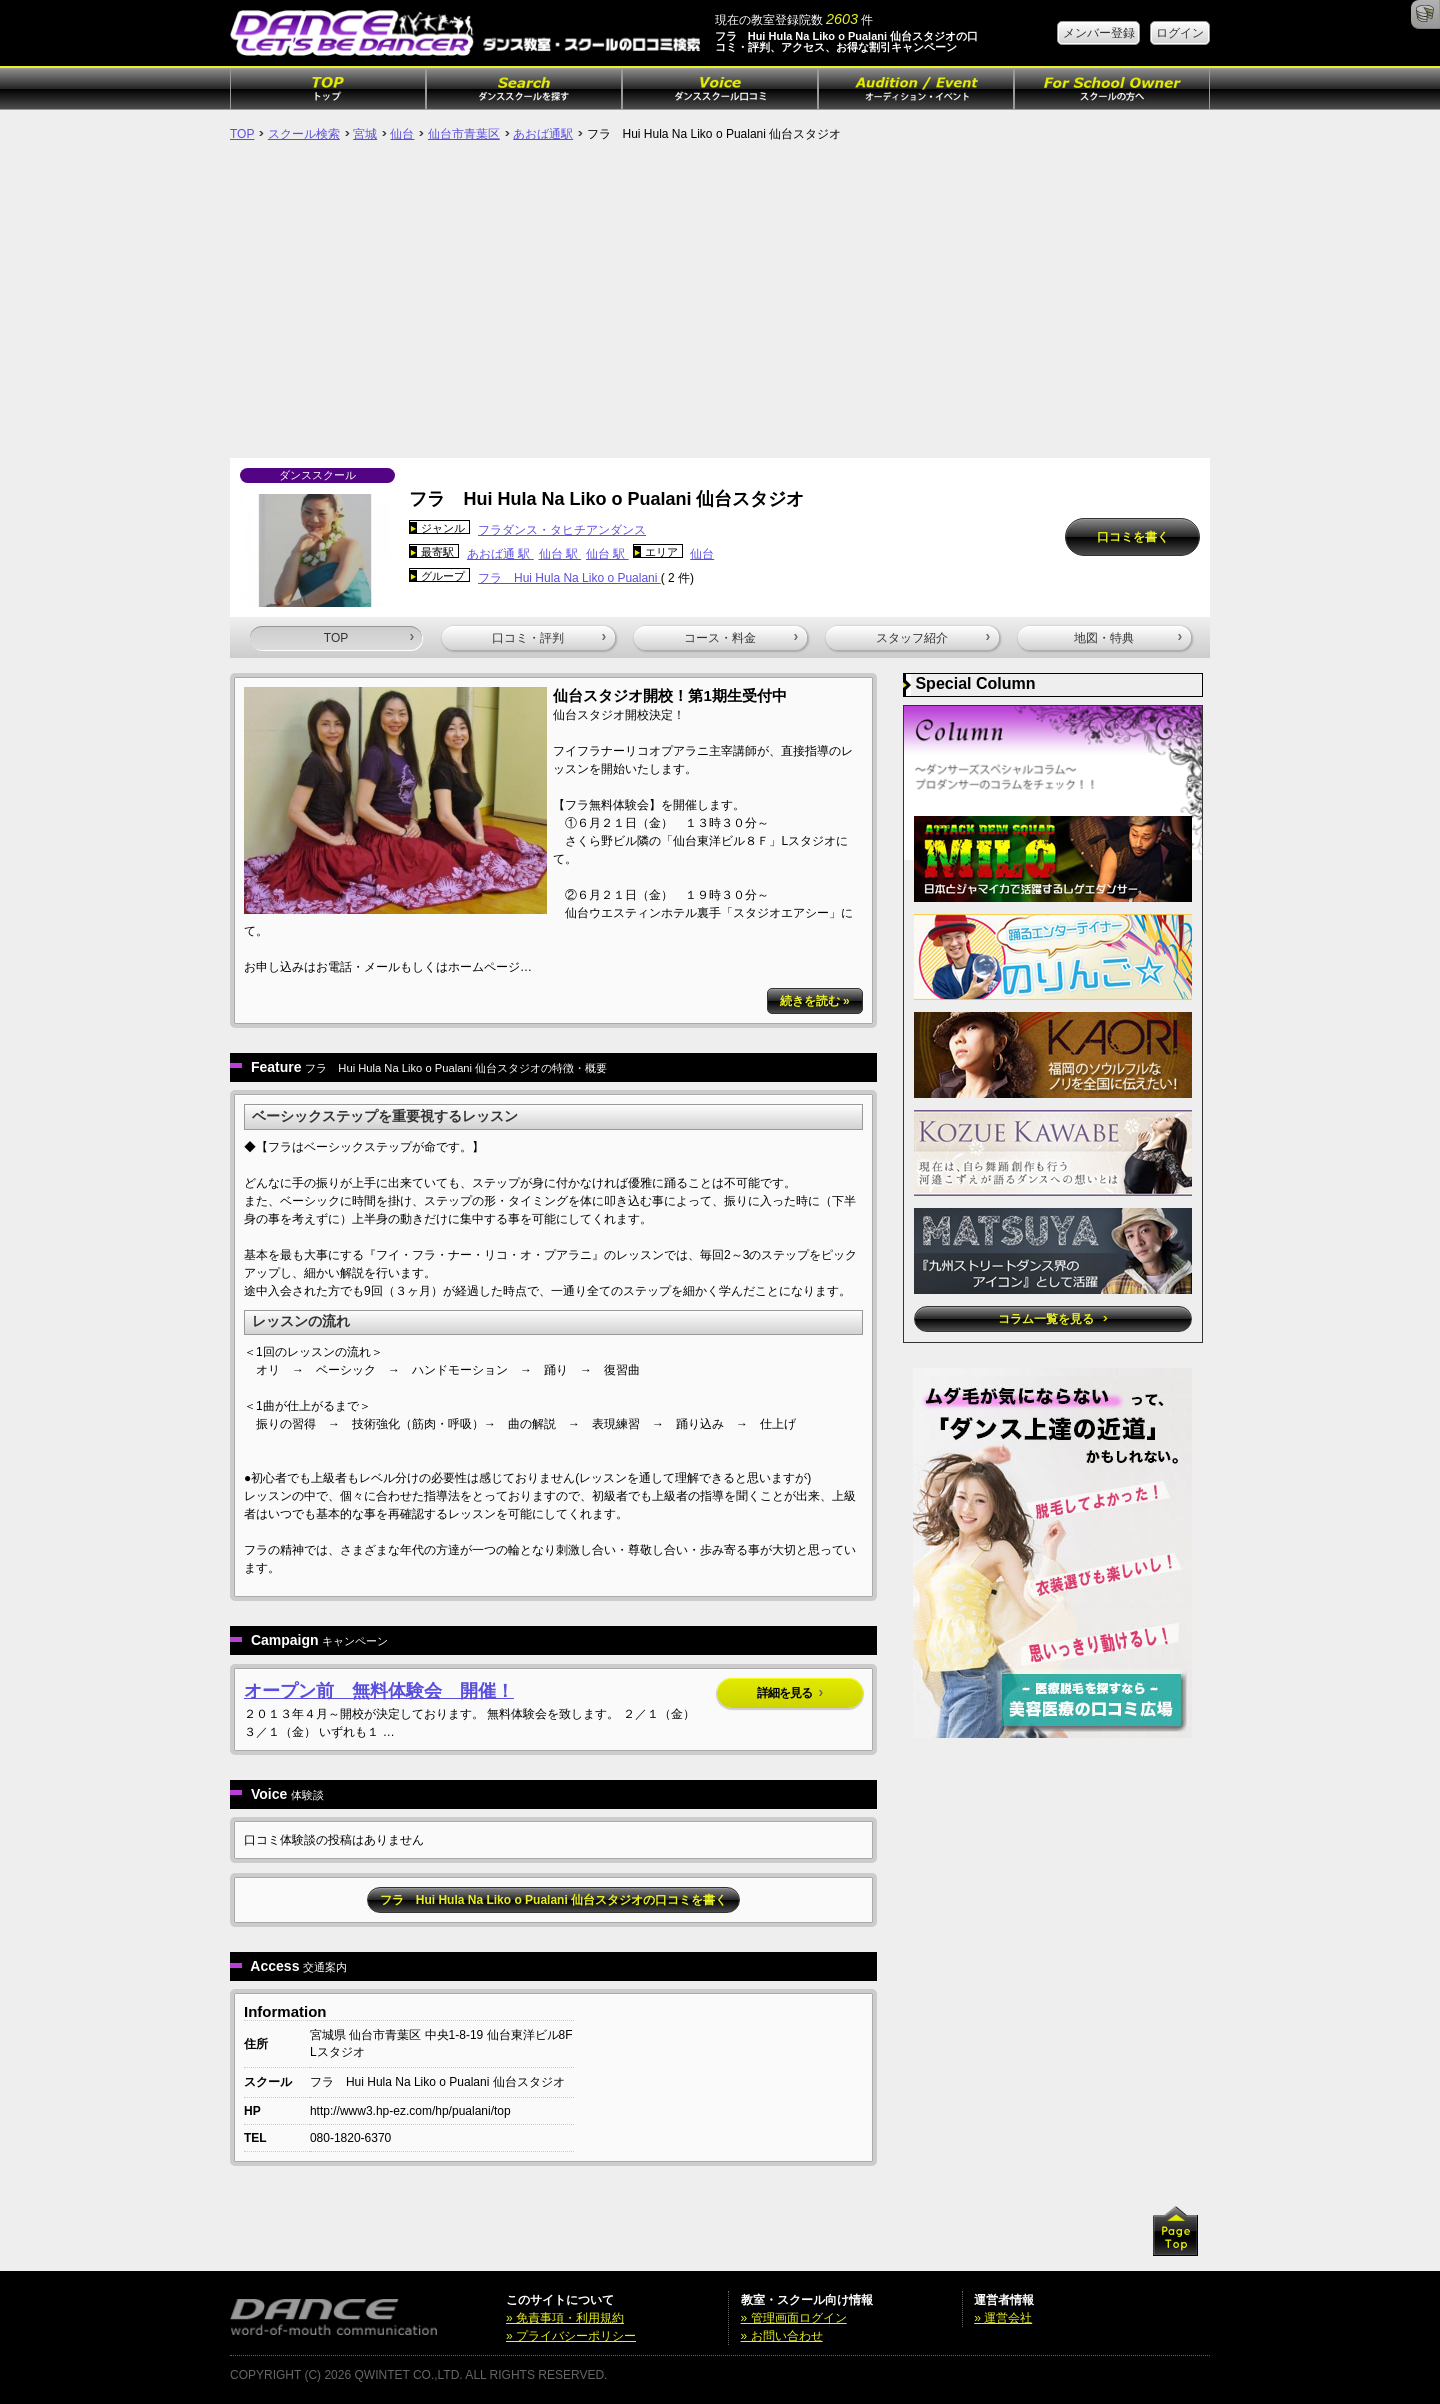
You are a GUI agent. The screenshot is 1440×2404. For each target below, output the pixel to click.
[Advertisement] (720, 308)
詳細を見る (790, 1693)
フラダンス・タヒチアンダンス (562, 530)
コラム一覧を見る (1052, 1319)
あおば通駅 (543, 134)
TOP (242, 134)
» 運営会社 (1003, 2318)
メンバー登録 (1099, 33)
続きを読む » (815, 1001)
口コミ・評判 (549, 638)
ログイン (1180, 33)
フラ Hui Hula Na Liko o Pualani (569, 578)
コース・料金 (741, 638)
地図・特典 (1128, 638)
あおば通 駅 (500, 554)
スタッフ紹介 (933, 638)
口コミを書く (1133, 537)
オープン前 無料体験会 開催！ (379, 1691)
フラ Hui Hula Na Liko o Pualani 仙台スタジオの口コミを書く (553, 1900)
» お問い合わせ (782, 2336)
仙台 (402, 134)
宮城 (365, 134)
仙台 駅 (560, 554)
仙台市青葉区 (464, 134)
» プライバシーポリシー (571, 2336)
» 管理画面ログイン (794, 2318)
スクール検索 (304, 134)
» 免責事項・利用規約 (565, 2318)
